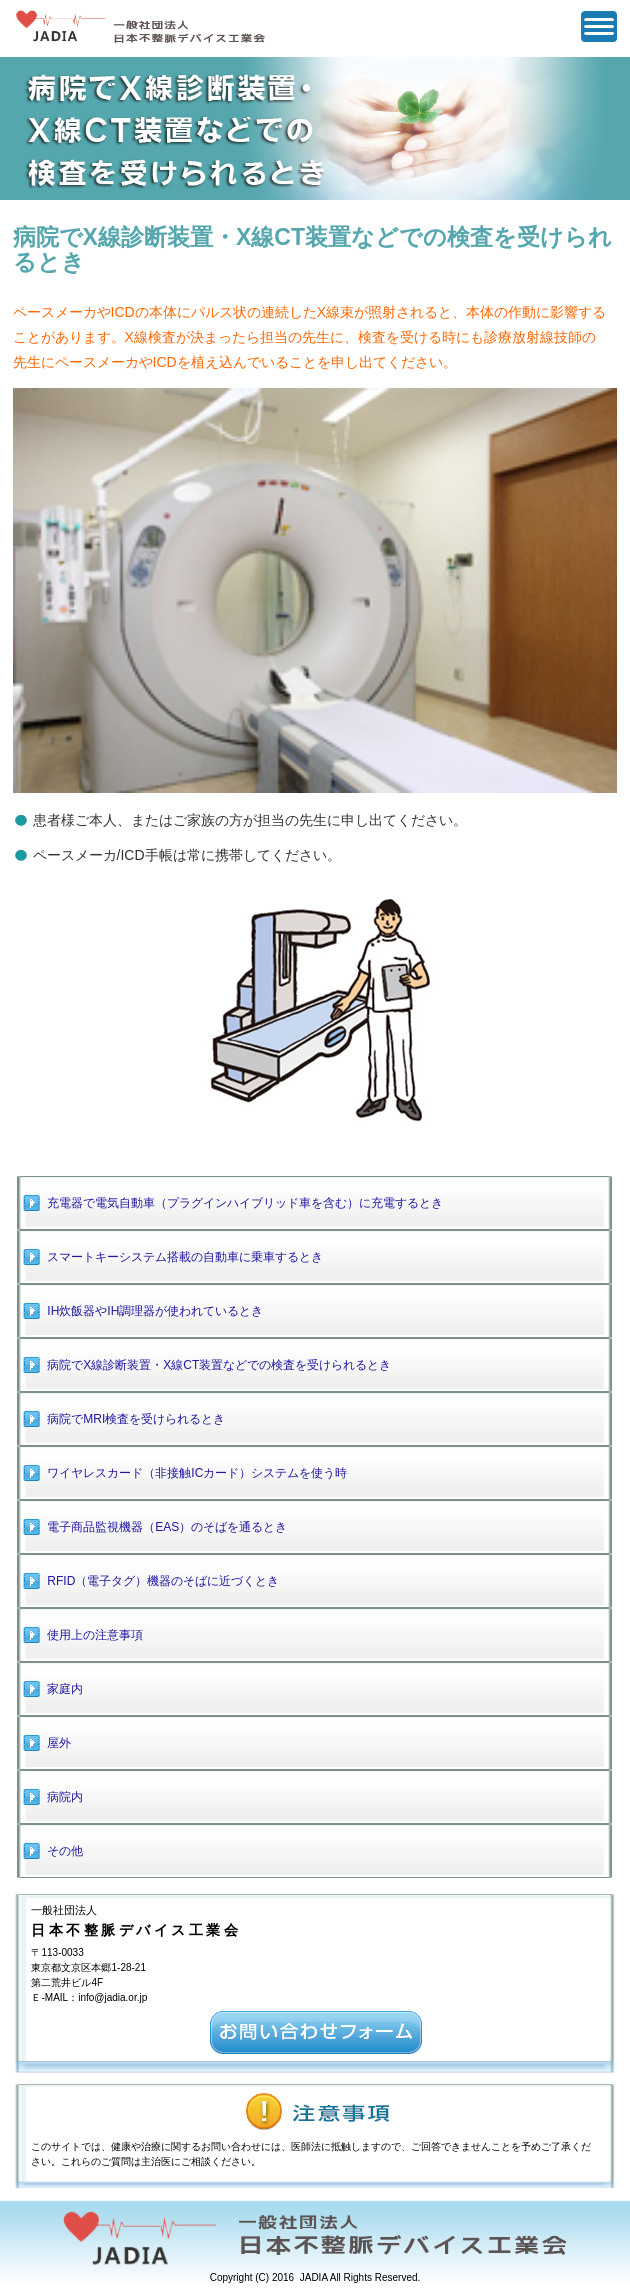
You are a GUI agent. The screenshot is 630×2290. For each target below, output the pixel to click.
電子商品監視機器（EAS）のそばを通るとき (167, 1527)
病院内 (65, 1797)
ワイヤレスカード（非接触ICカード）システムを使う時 (197, 1473)
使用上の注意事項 (95, 1635)
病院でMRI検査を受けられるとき (136, 1419)
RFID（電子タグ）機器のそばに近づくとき (163, 1581)
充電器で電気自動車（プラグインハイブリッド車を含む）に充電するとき (245, 1203)
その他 (65, 1851)
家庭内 (65, 1689)
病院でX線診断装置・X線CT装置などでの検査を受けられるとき (219, 1365)
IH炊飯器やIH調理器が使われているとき (155, 1311)
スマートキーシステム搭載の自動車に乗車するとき (185, 1257)
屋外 (59, 1743)
